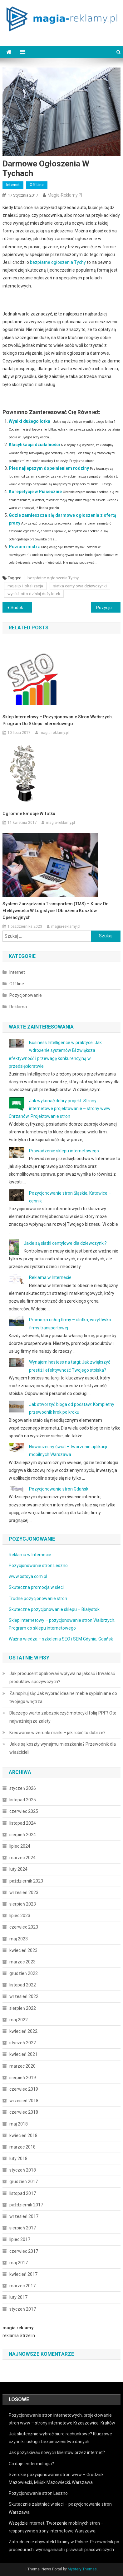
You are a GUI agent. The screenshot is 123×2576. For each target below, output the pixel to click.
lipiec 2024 (19, 1846)
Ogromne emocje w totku (28, 813)
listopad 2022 (22, 1984)
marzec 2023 (22, 1961)
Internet (13, 185)
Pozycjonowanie (25, 995)
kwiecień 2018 (23, 2135)
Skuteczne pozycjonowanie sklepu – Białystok (54, 1609)
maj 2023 (18, 1938)
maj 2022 (18, 2019)
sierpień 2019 (22, 2077)
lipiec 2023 (19, 1915)
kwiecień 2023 (23, 1950)
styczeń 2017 (22, 2309)
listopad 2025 (22, 1799)
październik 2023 (26, 1880)
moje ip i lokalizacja (25, 586)
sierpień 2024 (22, 1834)
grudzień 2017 (23, 2181)
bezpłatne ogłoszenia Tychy (58, 262)
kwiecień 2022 (23, 2031)
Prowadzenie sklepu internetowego (64, 1150)
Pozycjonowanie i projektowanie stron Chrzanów (108, 607)
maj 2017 (18, 2262)
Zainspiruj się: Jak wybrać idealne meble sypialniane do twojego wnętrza (63, 1697)
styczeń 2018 (22, 2170)
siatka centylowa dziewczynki (80, 586)
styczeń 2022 (22, 2042)
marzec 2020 (22, 2066)
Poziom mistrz (24, 546)
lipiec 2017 (19, 2239)
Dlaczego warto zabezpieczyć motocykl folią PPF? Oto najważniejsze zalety (62, 1717)
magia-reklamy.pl (64, 195)
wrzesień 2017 (23, 2216)
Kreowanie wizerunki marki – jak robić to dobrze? (57, 1732)
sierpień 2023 (22, 1904)
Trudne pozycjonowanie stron (38, 1598)
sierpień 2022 (22, 2008)
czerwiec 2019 (23, 2089)
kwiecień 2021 (23, 2054)
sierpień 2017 (22, 2227)
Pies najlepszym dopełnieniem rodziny (49, 468)
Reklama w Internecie (50, 1277)
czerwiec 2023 (23, 1927)
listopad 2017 (22, 2193)
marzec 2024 (22, 1857)
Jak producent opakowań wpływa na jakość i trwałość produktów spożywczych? (62, 1677)
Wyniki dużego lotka (29, 421)
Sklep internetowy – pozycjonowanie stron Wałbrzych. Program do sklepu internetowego (57, 720)
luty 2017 (18, 2297)
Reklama (18, 1006)
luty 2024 (18, 1869)
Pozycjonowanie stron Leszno (38, 1565)
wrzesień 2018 (23, 2100)
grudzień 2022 (23, 1973)
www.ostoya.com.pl (28, 1576)
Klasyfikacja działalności (34, 444)
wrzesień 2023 (23, 1892)
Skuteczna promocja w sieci (36, 1587)
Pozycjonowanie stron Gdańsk (58, 1488)
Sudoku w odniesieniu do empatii (21, 607)
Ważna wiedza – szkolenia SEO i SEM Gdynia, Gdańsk (61, 1638)
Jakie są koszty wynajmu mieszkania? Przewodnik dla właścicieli (62, 1748)
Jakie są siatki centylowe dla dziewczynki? (65, 1243)
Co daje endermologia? (31, 2463)
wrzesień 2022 (23, 1996)
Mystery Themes (82, 2569)
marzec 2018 (22, 2146)
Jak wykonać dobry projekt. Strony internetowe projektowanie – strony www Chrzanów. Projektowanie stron (60, 1108)
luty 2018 (18, 2158)
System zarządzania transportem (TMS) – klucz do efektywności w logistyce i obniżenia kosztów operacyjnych (55, 910)
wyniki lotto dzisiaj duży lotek (33, 593)
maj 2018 (18, 2123)
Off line (37, 185)
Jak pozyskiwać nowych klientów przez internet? (57, 2452)
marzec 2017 (22, 2285)
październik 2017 (26, 2204)
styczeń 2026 (22, 1788)
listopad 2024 (22, 1823)
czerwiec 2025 (23, 1811)
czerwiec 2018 (23, 2112)
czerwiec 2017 (23, 2251)
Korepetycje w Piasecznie (35, 491)
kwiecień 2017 (23, 2274)
